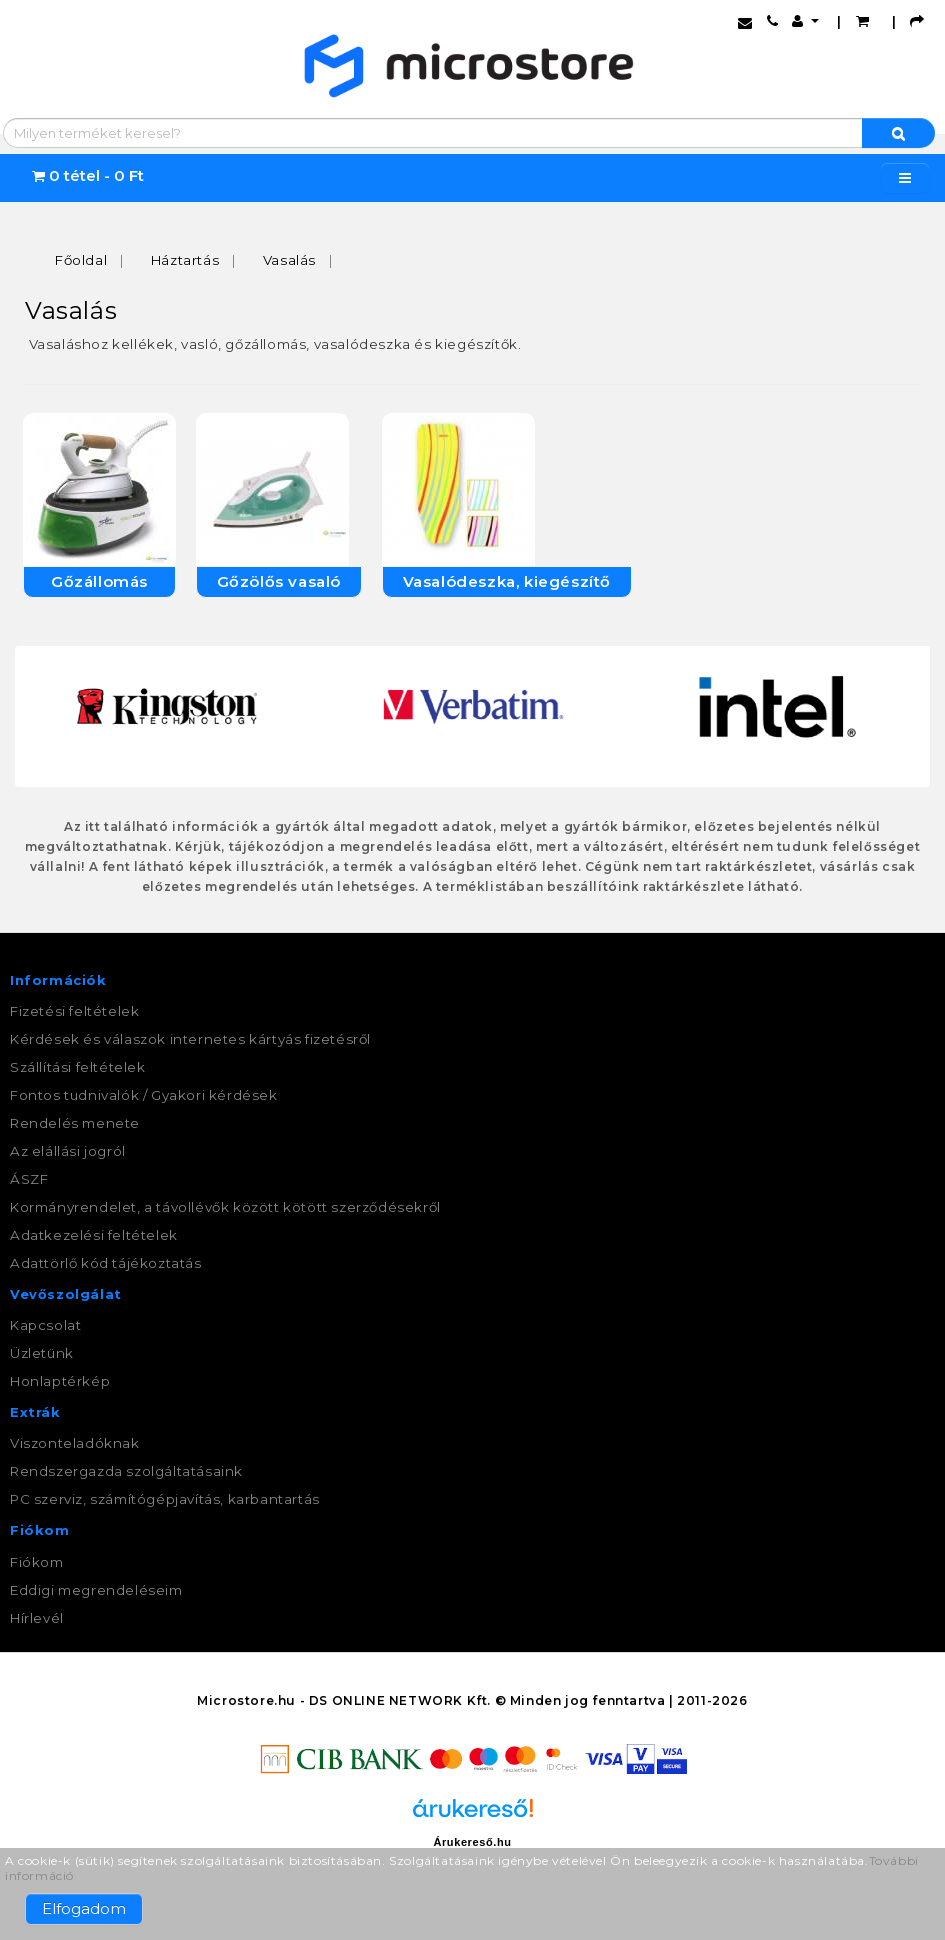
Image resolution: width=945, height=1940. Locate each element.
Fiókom (37, 1562)
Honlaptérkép (60, 1381)
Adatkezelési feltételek (94, 1235)
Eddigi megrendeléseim (96, 1590)
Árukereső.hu (472, 1842)
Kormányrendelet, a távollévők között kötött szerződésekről (225, 1207)
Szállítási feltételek (78, 1067)
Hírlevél (37, 1618)
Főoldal (81, 260)
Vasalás (289, 260)
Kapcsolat (45, 1325)
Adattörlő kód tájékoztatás (106, 1263)
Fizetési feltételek (74, 1011)
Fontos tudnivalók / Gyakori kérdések (144, 1095)
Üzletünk (42, 1353)
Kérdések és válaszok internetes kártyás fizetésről (190, 1039)
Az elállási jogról (68, 1151)
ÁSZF (29, 1179)
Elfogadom (84, 1908)
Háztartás (185, 260)
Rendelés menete (75, 1123)
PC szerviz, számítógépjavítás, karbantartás (165, 1499)
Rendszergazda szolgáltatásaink (126, 1471)
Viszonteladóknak (75, 1443)
